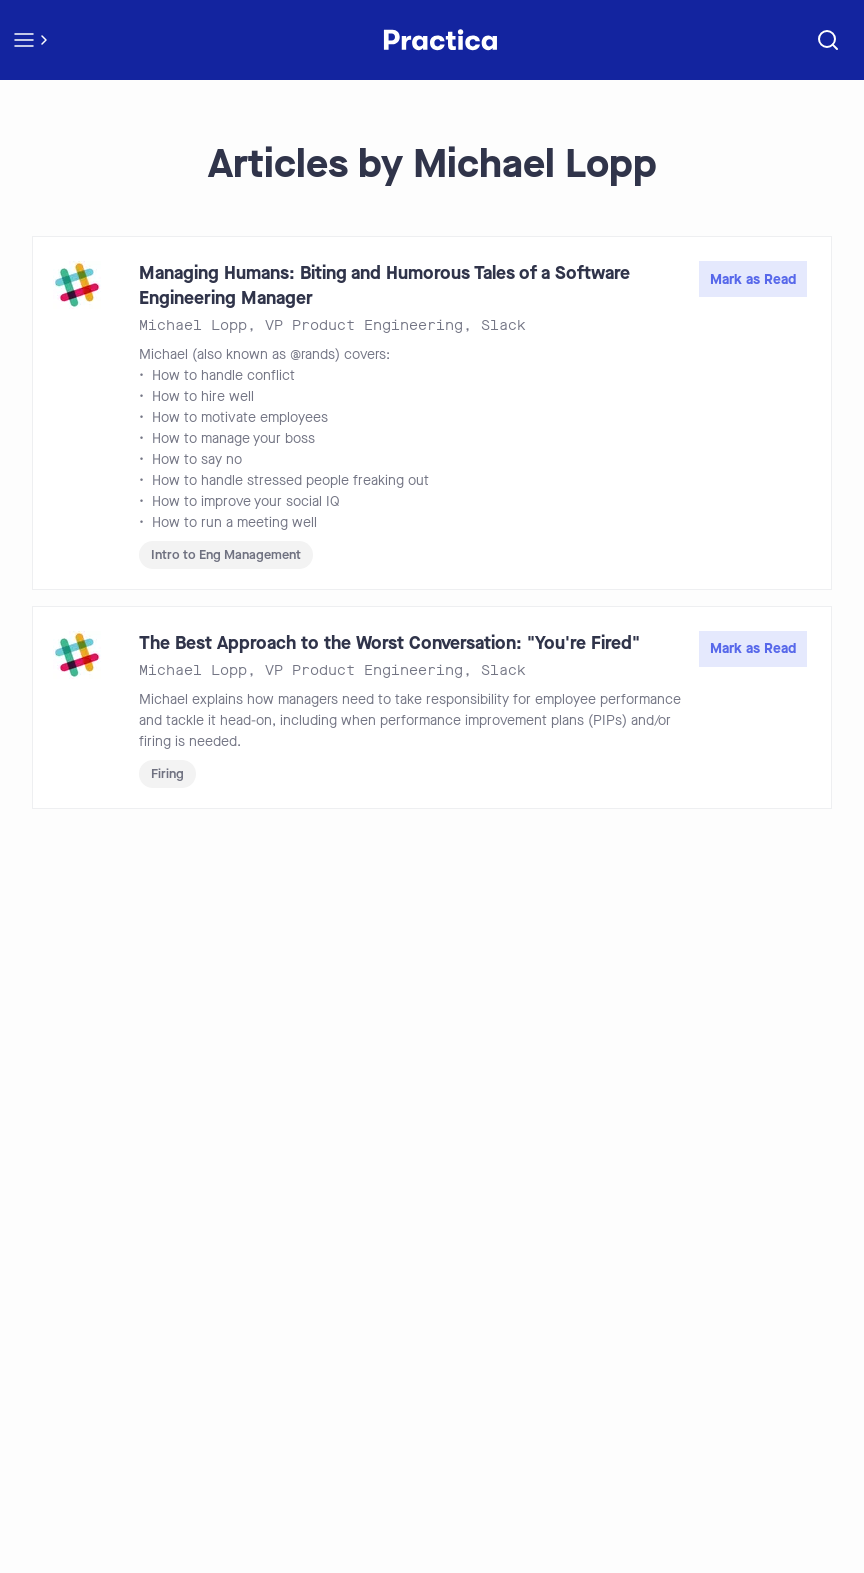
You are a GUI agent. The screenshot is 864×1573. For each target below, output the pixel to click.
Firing (167, 773)
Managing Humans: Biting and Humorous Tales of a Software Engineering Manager (384, 285)
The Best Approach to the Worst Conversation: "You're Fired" (389, 643)
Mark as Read (753, 279)
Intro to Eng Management (226, 554)
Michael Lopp (193, 325)
